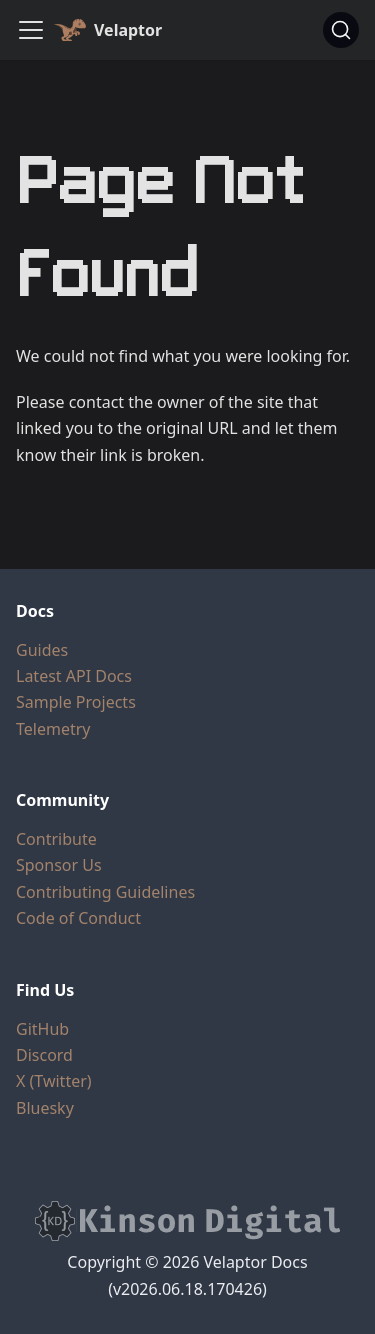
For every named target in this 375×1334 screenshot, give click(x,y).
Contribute (56, 839)
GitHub (42, 1029)
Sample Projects (76, 702)
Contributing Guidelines (105, 892)
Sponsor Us (59, 865)
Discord (44, 1055)
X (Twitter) (54, 1081)
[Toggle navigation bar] (31, 30)
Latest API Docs (74, 676)
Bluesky (45, 1108)
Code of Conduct (78, 918)
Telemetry (53, 729)
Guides (42, 650)
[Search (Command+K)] (341, 30)
